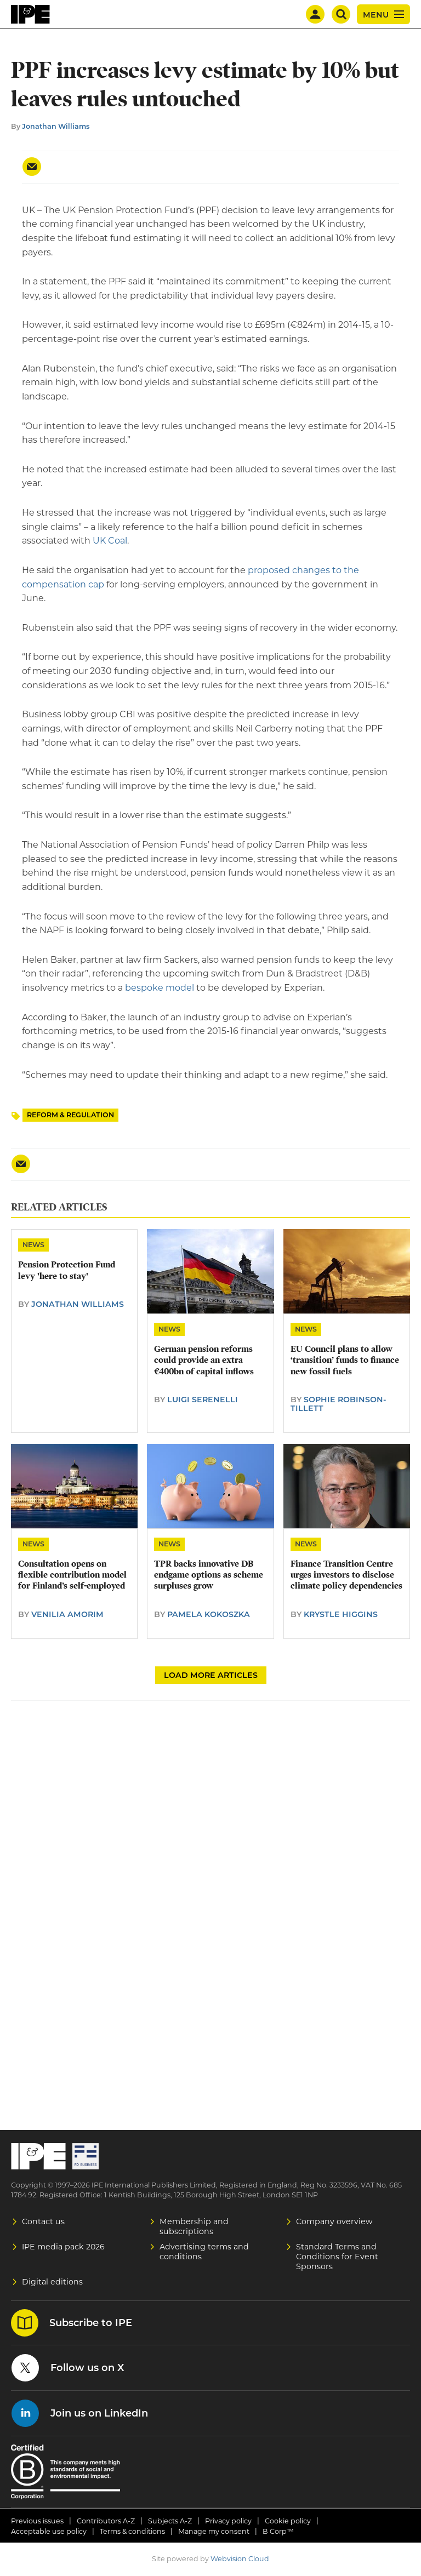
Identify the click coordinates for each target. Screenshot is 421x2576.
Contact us (43, 2221)
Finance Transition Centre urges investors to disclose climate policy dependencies (346, 1575)
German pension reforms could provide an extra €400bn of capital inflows (204, 1360)
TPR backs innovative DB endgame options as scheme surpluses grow (208, 1575)
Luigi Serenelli (202, 1399)
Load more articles (211, 1675)
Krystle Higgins (341, 1614)
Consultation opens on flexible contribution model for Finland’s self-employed (72, 1575)
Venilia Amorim (67, 1614)
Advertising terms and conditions (204, 2251)
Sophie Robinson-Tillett (338, 1404)
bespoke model (159, 988)
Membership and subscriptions (194, 2226)
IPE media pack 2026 (63, 2247)
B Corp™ (278, 2531)
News (33, 1245)
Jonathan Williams (56, 126)
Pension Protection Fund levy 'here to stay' (66, 1270)
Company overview (334, 2221)
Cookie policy (288, 2521)
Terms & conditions (132, 2531)
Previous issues (37, 2521)
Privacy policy (228, 2521)
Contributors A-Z (106, 2521)
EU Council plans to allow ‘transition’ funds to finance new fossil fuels (345, 1360)
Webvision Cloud (239, 2559)
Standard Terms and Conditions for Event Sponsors (337, 2256)
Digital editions (52, 2282)
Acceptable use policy (49, 2531)
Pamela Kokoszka (208, 1614)
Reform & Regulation (70, 1115)
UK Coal (110, 540)
